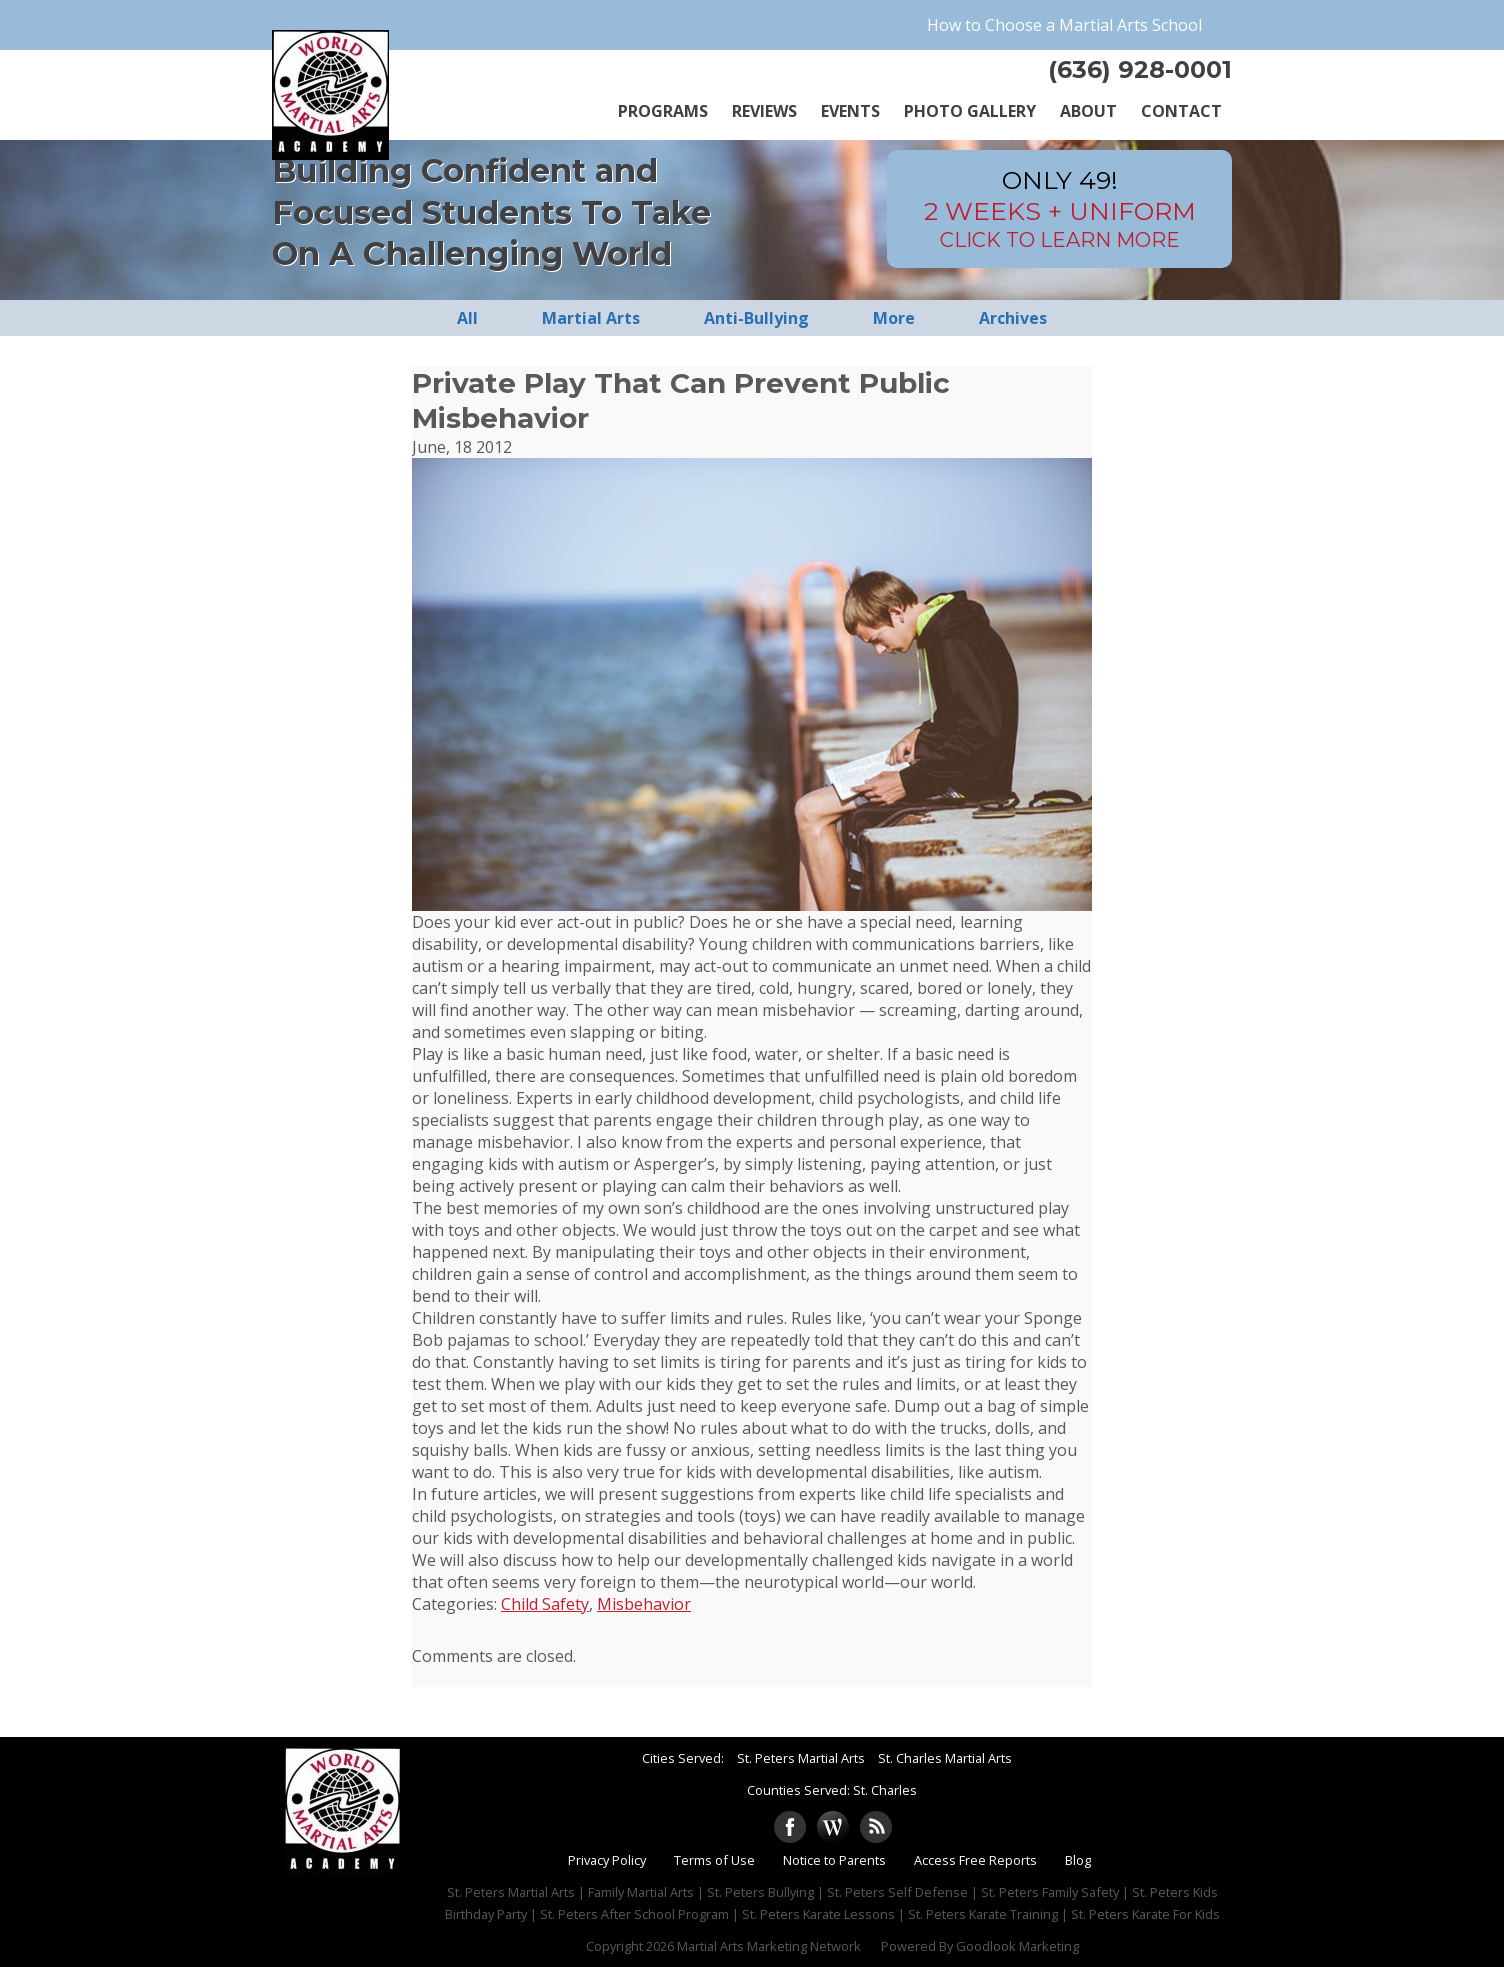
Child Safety (545, 1604)
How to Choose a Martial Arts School (1064, 25)
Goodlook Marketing (1017, 1946)
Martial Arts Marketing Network (769, 1946)
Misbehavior (644, 1604)
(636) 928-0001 (1140, 69)
